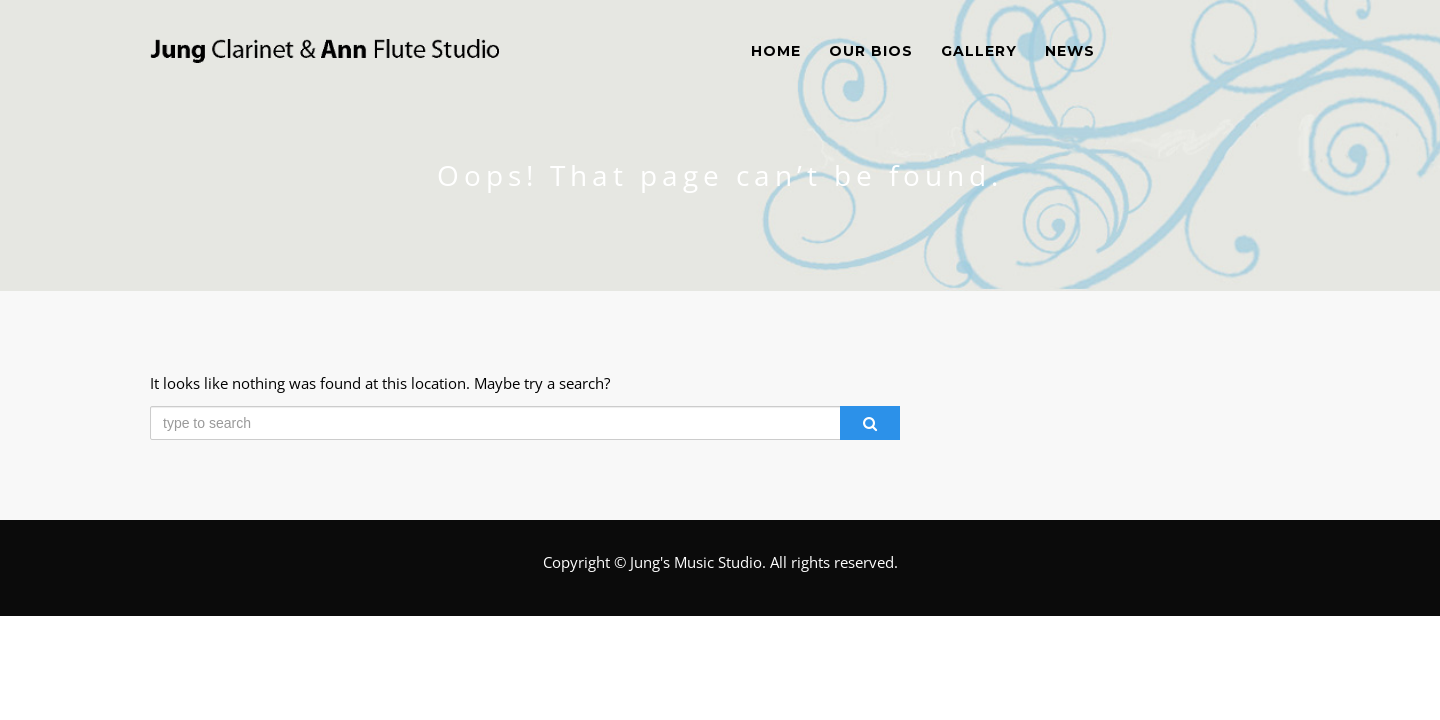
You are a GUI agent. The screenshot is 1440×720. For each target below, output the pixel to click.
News (1070, 51)
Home (776, 51)
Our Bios (871, 51)
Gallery (979, 51)
